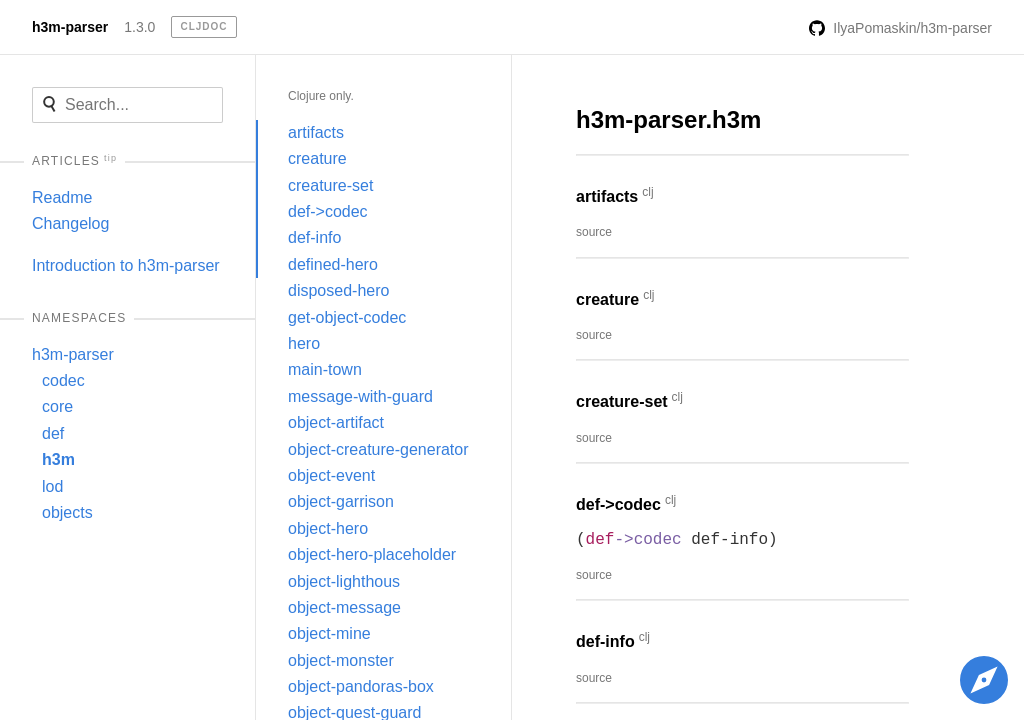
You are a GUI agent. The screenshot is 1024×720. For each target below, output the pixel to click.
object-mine (329, 633)
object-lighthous (344, 581)
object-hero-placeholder (372, 554)
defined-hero (333, 264)
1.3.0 (139, 27)
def (53, 433)
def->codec (328, 211)
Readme (62, 197)
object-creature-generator (378, 449)
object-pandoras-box (361, 686)
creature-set (330, 185)
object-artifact (336, 422)
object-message (344, 607)
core (57, 406)
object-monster (341, 660)
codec (63, 380)
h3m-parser (70, 27)
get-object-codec (347, 317)
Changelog (70, 223)
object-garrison (341, 501)
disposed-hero (338, 290)
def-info (314, 237)
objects (67, 512)
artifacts (316, 132)
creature (317, 158)
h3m (58, 459)
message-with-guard (360, 396)
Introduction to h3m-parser (126, 265)
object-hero (328, 528)
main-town (325, 369)
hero (304, 343)
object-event (331, 475)
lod (52, 486)
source (594, 232)
